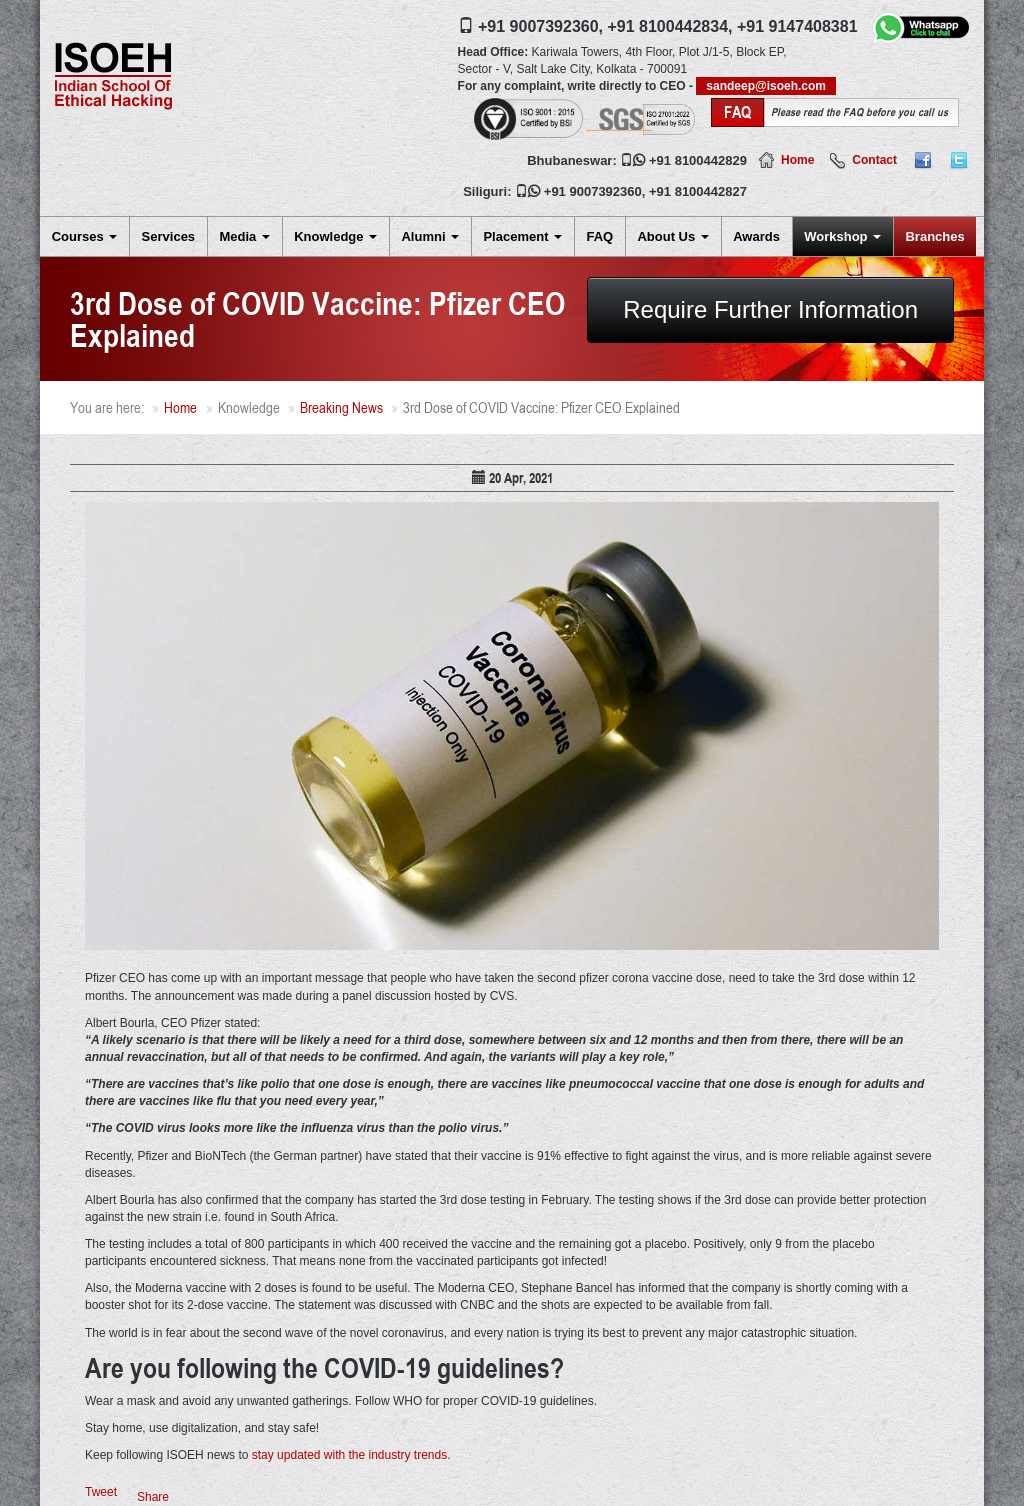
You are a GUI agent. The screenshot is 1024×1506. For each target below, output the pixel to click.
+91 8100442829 (698, 160)
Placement (522, 236)
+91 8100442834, (669, 26)
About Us (672, 236)
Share (153, 1497)
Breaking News (341, 407)
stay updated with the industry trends (349, 1455)
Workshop (842, 236)
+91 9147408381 (797, 26)
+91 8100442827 (698, 191)
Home (797, 160)
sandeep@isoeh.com (766, 86)
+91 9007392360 (593, 191)
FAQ (599, 236)
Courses (85, 236)
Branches (934, 236)
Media (244, 236)
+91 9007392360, (540, 26)
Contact (874, 160)
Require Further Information (770, 309)
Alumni (430, 236)
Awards (756, 236)
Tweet (101, 1492)
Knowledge (335, 236)
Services (169, 236)
